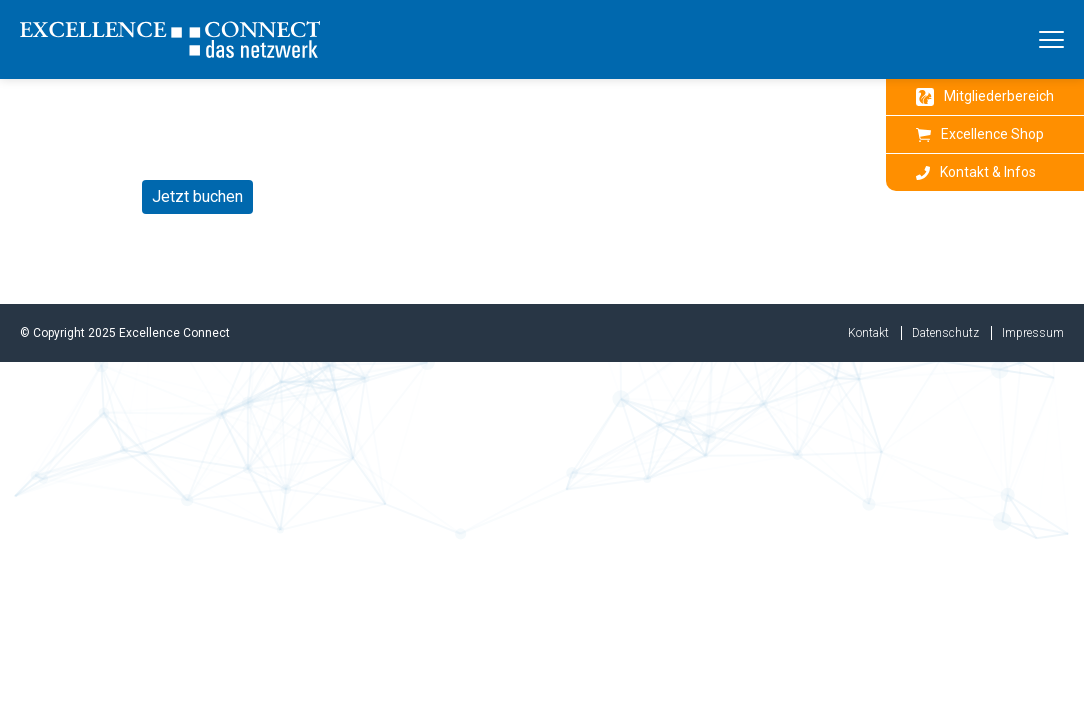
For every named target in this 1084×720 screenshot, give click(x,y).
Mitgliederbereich (985, 97)
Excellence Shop (980, 134)
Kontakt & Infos (976, 172)
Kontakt (868, 333)
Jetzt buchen (197, 196)
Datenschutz (945, 333)
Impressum (1033, 333)
